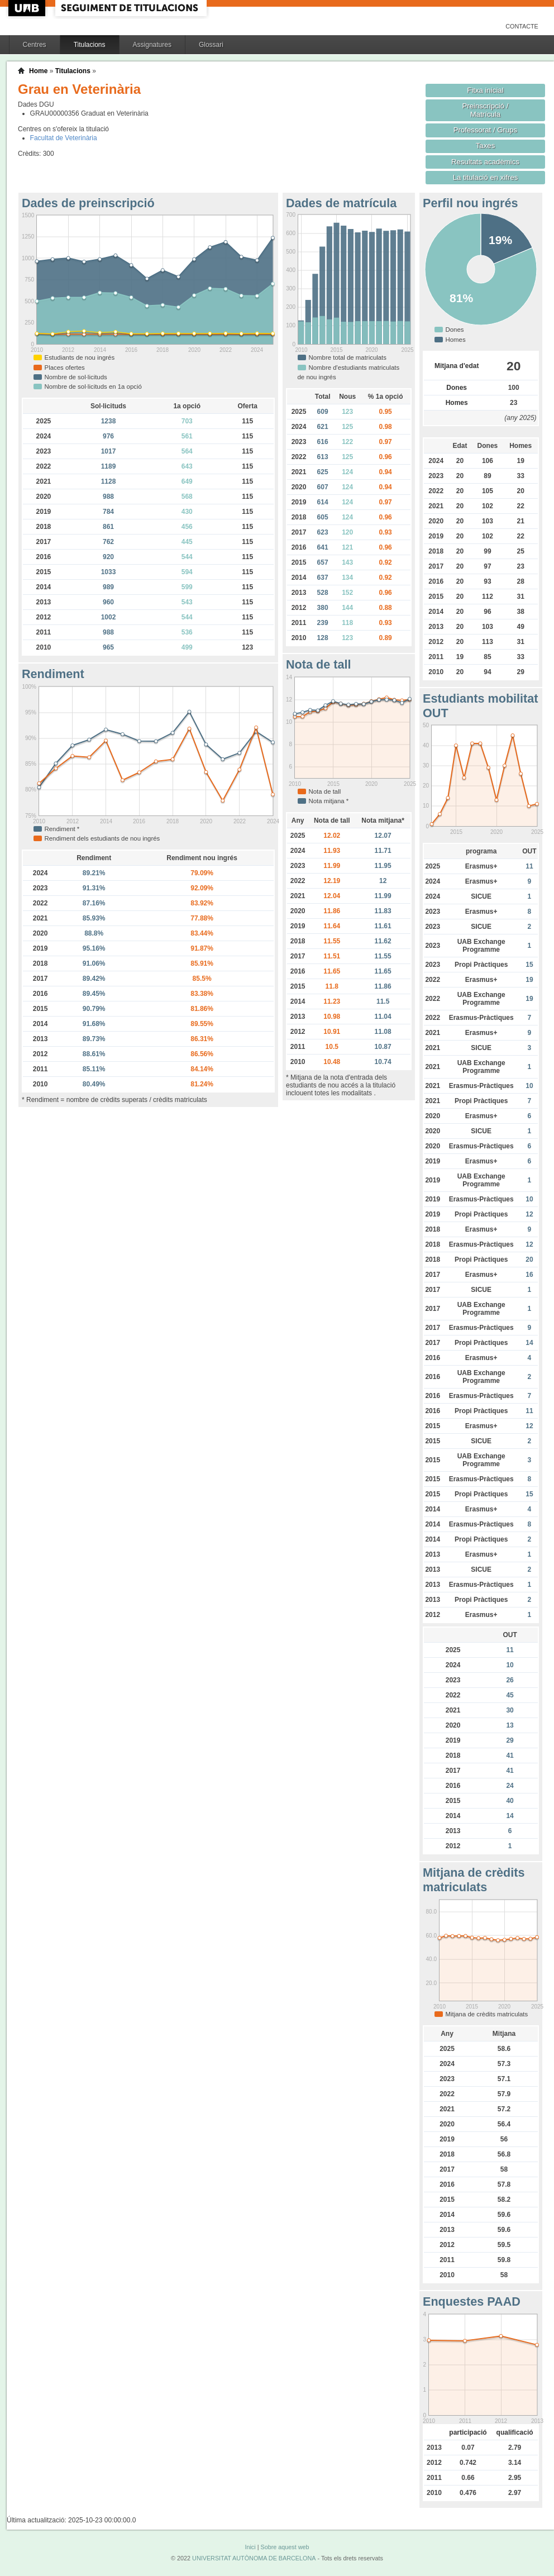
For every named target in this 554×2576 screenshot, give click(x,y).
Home (38, 71)
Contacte (521, 26)
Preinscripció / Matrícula (485, 110)
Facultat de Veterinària (63, 138)
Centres (34, 45)
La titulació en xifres (485, 177)
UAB (27, 8)
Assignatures (152, 45)
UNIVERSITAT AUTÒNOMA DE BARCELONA (254, 2558)
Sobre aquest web (284, 2547)
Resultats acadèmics (485, 162)
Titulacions (90, 45)
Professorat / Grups (485, 130)
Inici (250, 2547)
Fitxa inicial (485, 90)
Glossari (211, 45)
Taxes (485, 145)
